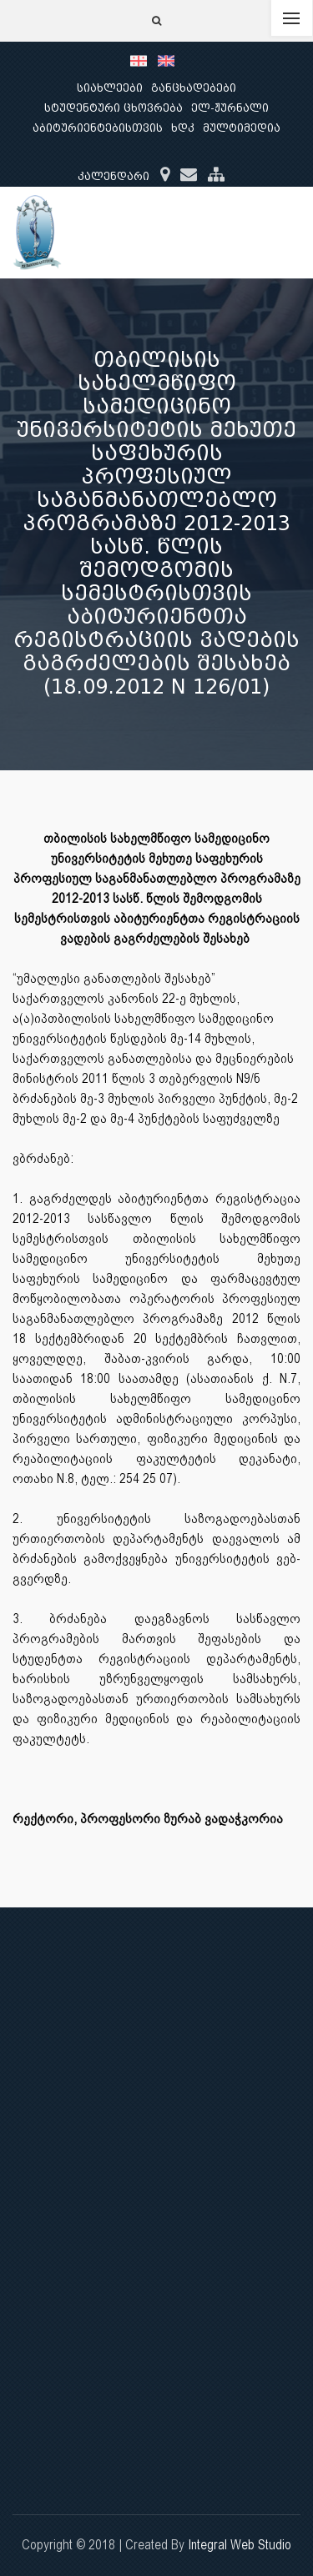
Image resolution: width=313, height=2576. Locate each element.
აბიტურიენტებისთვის (98, 128)
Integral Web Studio (239, 2545)
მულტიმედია (241, 128)
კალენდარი (113, 176)
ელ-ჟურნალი (230, 108)
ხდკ (182, 128)
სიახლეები (110, 88)
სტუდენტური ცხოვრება (113, 108)
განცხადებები (193, 88)
